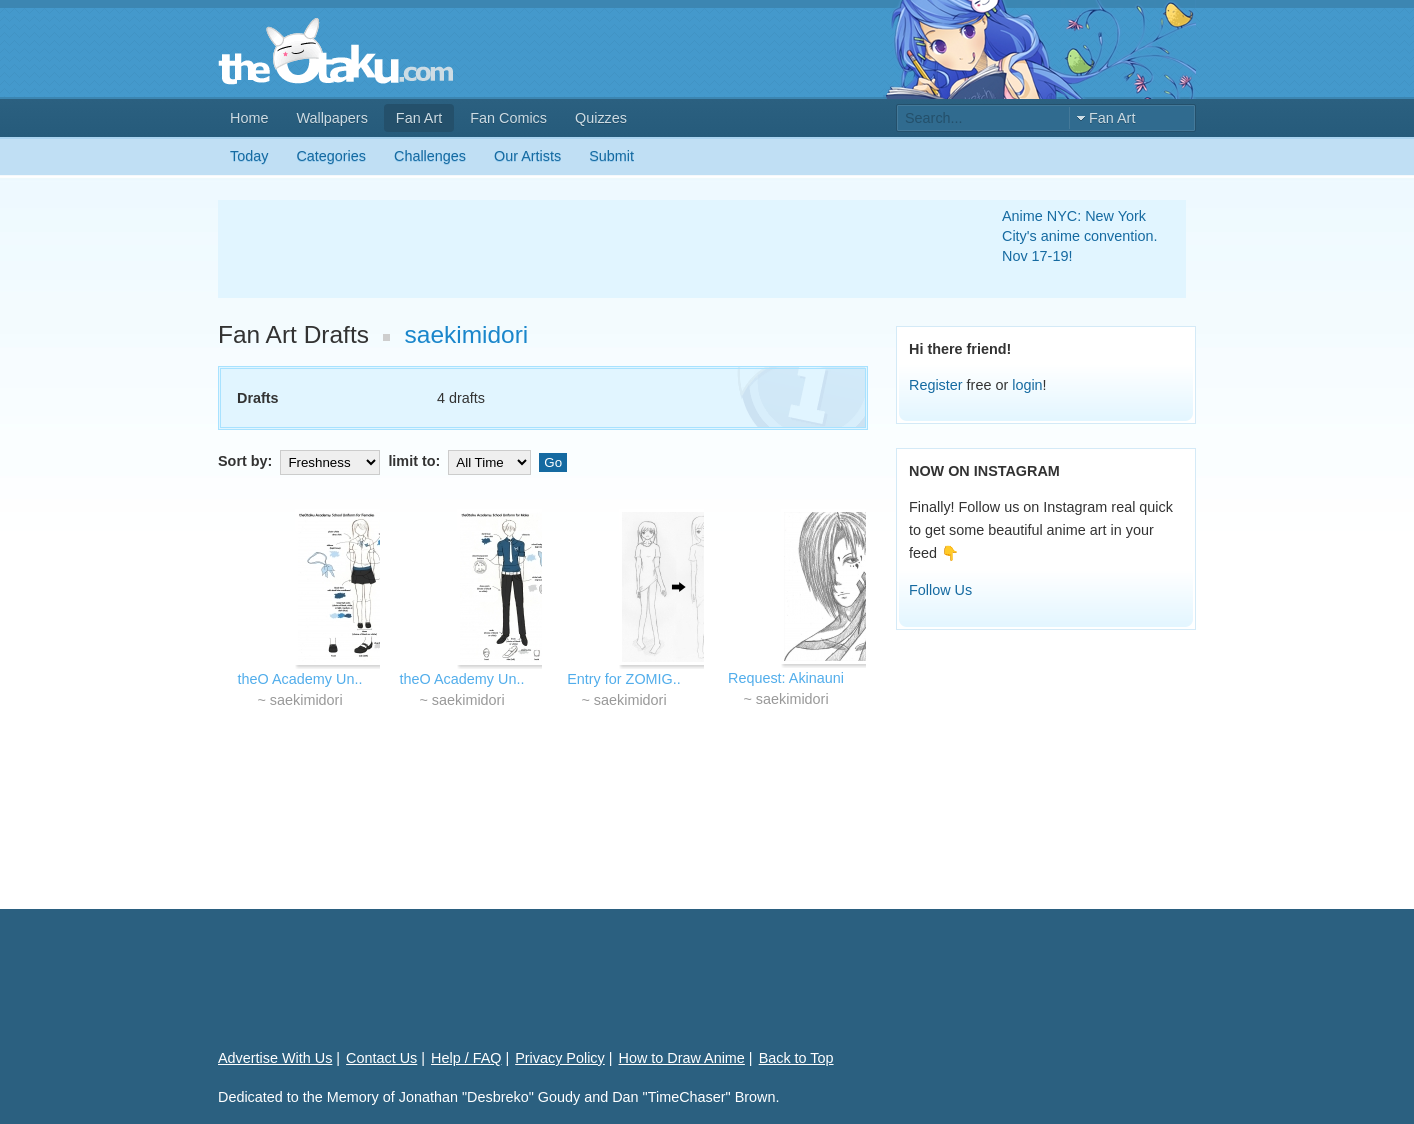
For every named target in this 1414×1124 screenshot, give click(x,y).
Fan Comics (508, 118)
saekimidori (467, 334)
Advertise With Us (275, 1058)
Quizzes (601, 118)
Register (936, 385)
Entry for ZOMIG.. (624, 679)
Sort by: (301, 461)
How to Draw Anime (682, 1058)
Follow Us (940, 590)
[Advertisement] (586, 249)
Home (249, 118)
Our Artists (527, 156)
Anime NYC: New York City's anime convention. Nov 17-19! (1080, 236)
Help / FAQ (466, 1058)
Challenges (430, 156)
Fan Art (419, 118)
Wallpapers (331, 118)
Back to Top (796, 1058)
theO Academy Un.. (300, 679)
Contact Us (381, 1058)
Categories (331, 156)
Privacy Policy (560, 1058)
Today (249, 156)
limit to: (461, 461)
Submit (611, 156)
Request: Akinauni (786, 678)
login (1027, 385)
